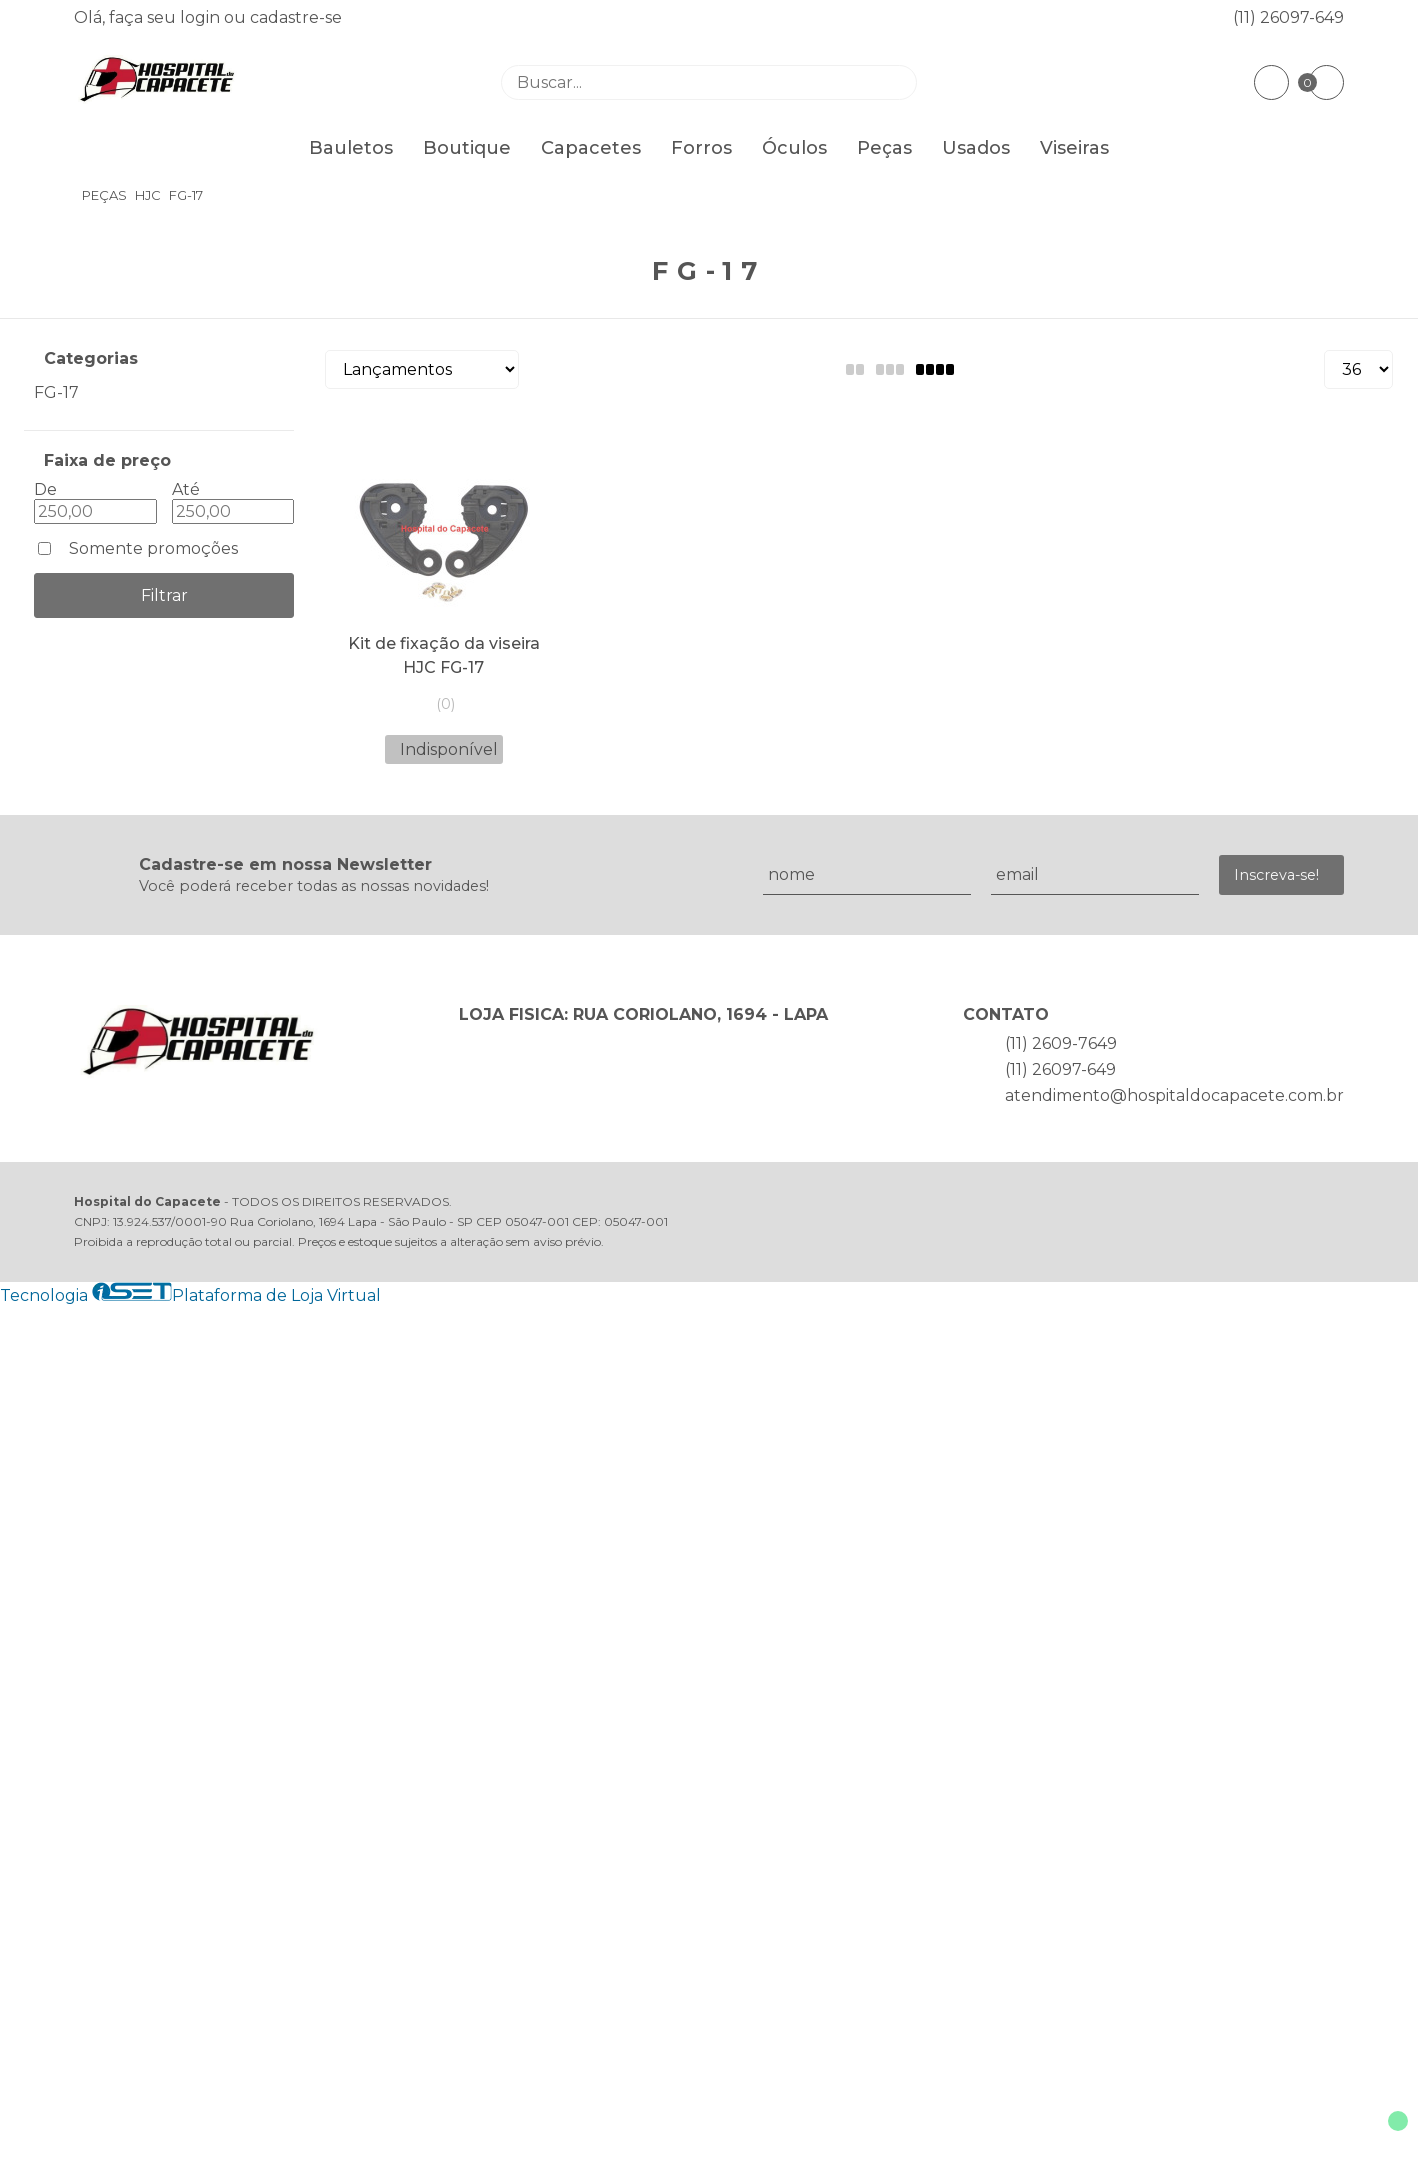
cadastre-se (296, 17)
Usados (976, 148)
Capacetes (591, 148)
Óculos (794, 148)
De (45, 489)
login (202, 17)
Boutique (467, 148)
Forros (701, 148)
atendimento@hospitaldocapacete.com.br (1174, 1095)
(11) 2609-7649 (1061, 1043)
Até (186, 489)
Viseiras (1074, 148)
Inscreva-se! (1276, 875)
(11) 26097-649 (1288, 17)
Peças (884, 148)
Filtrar (164, 595)
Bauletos (351, 148)
